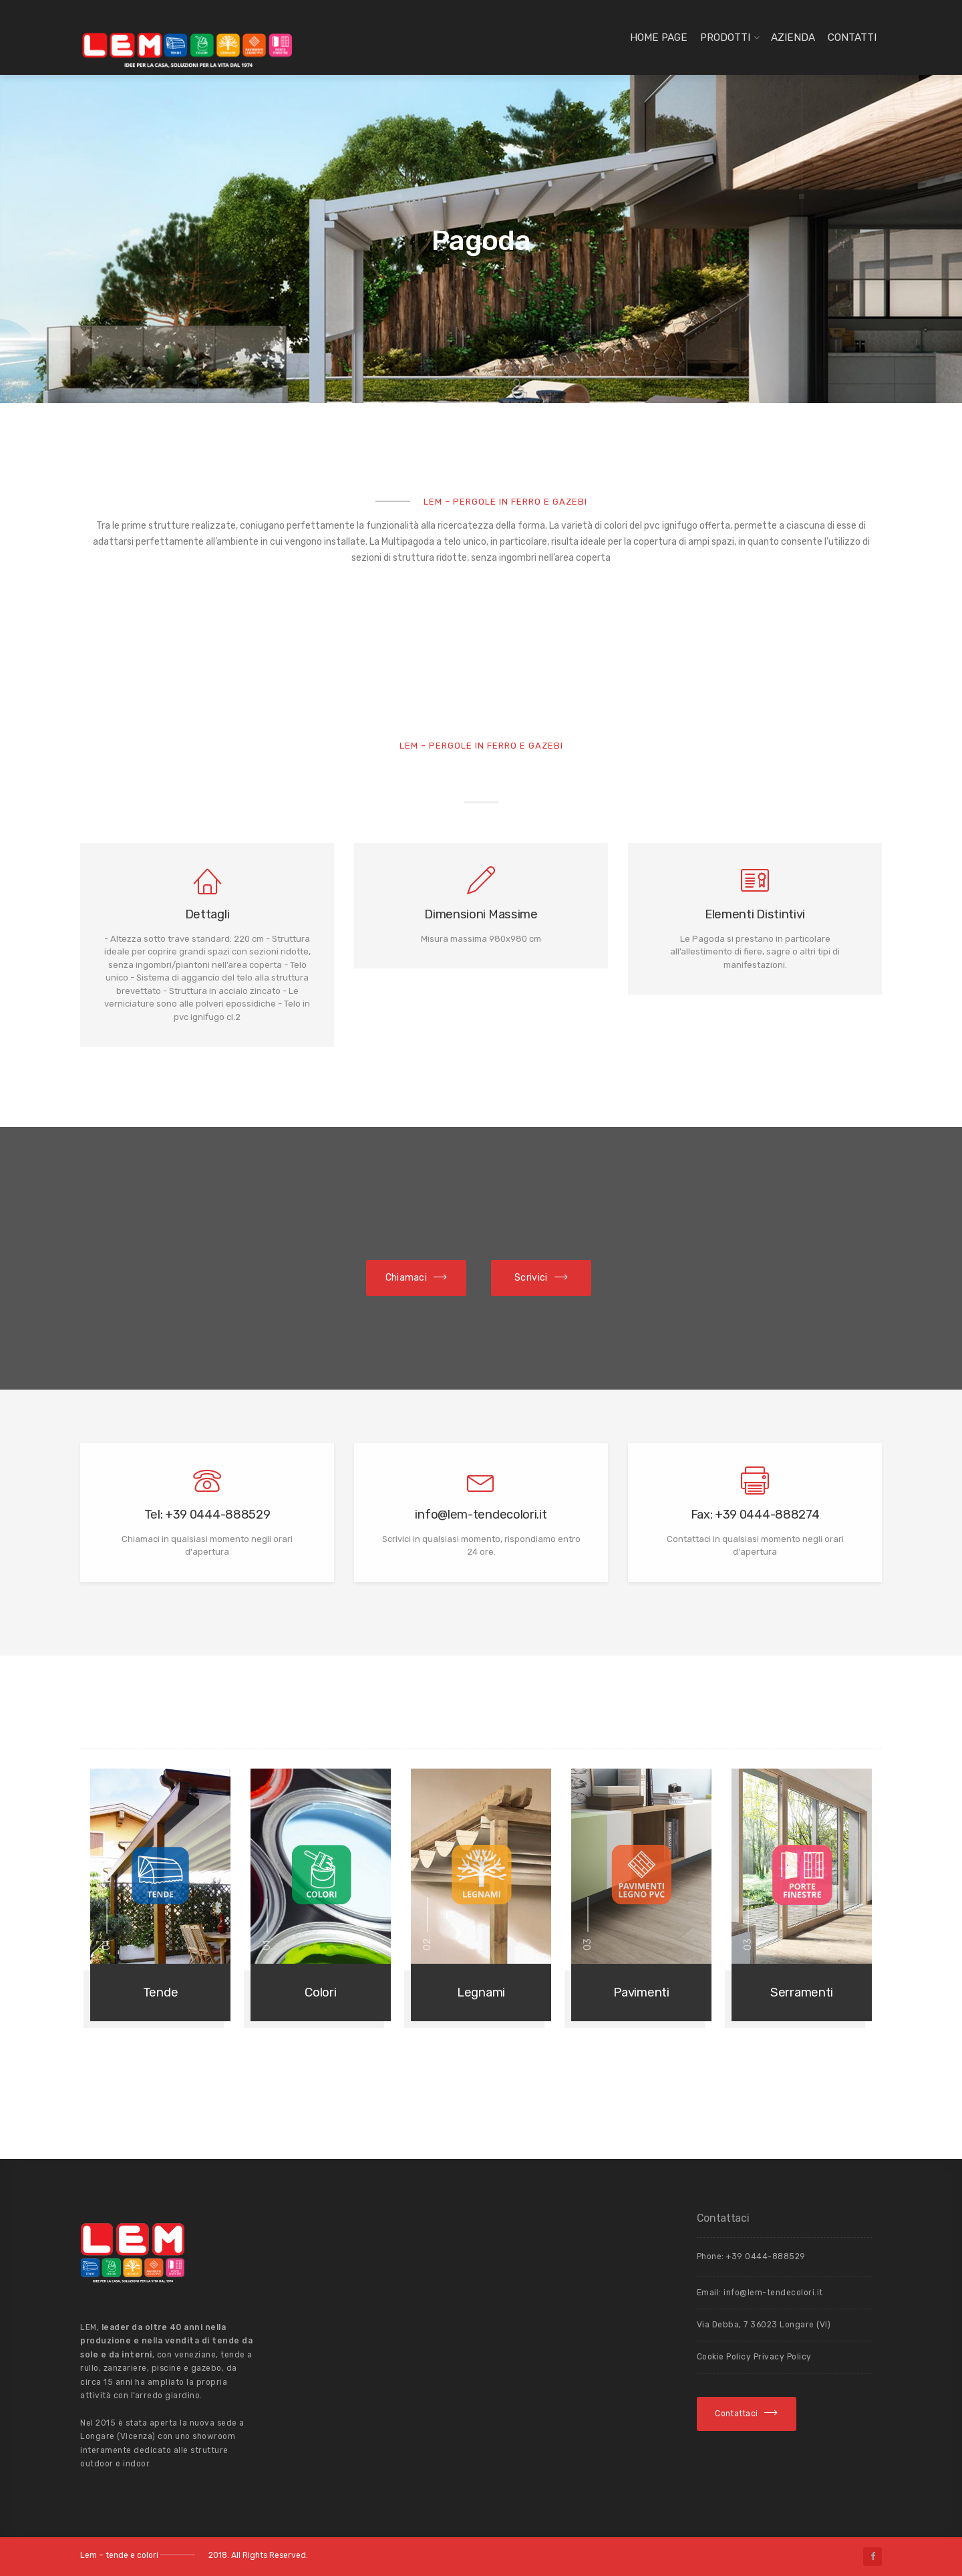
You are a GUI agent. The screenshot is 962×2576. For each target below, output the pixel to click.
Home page (658, 37)
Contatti (852, 37)
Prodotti (725, 37)
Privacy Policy (783, 2356)
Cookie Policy (725, 2356)
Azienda (793, 37)
